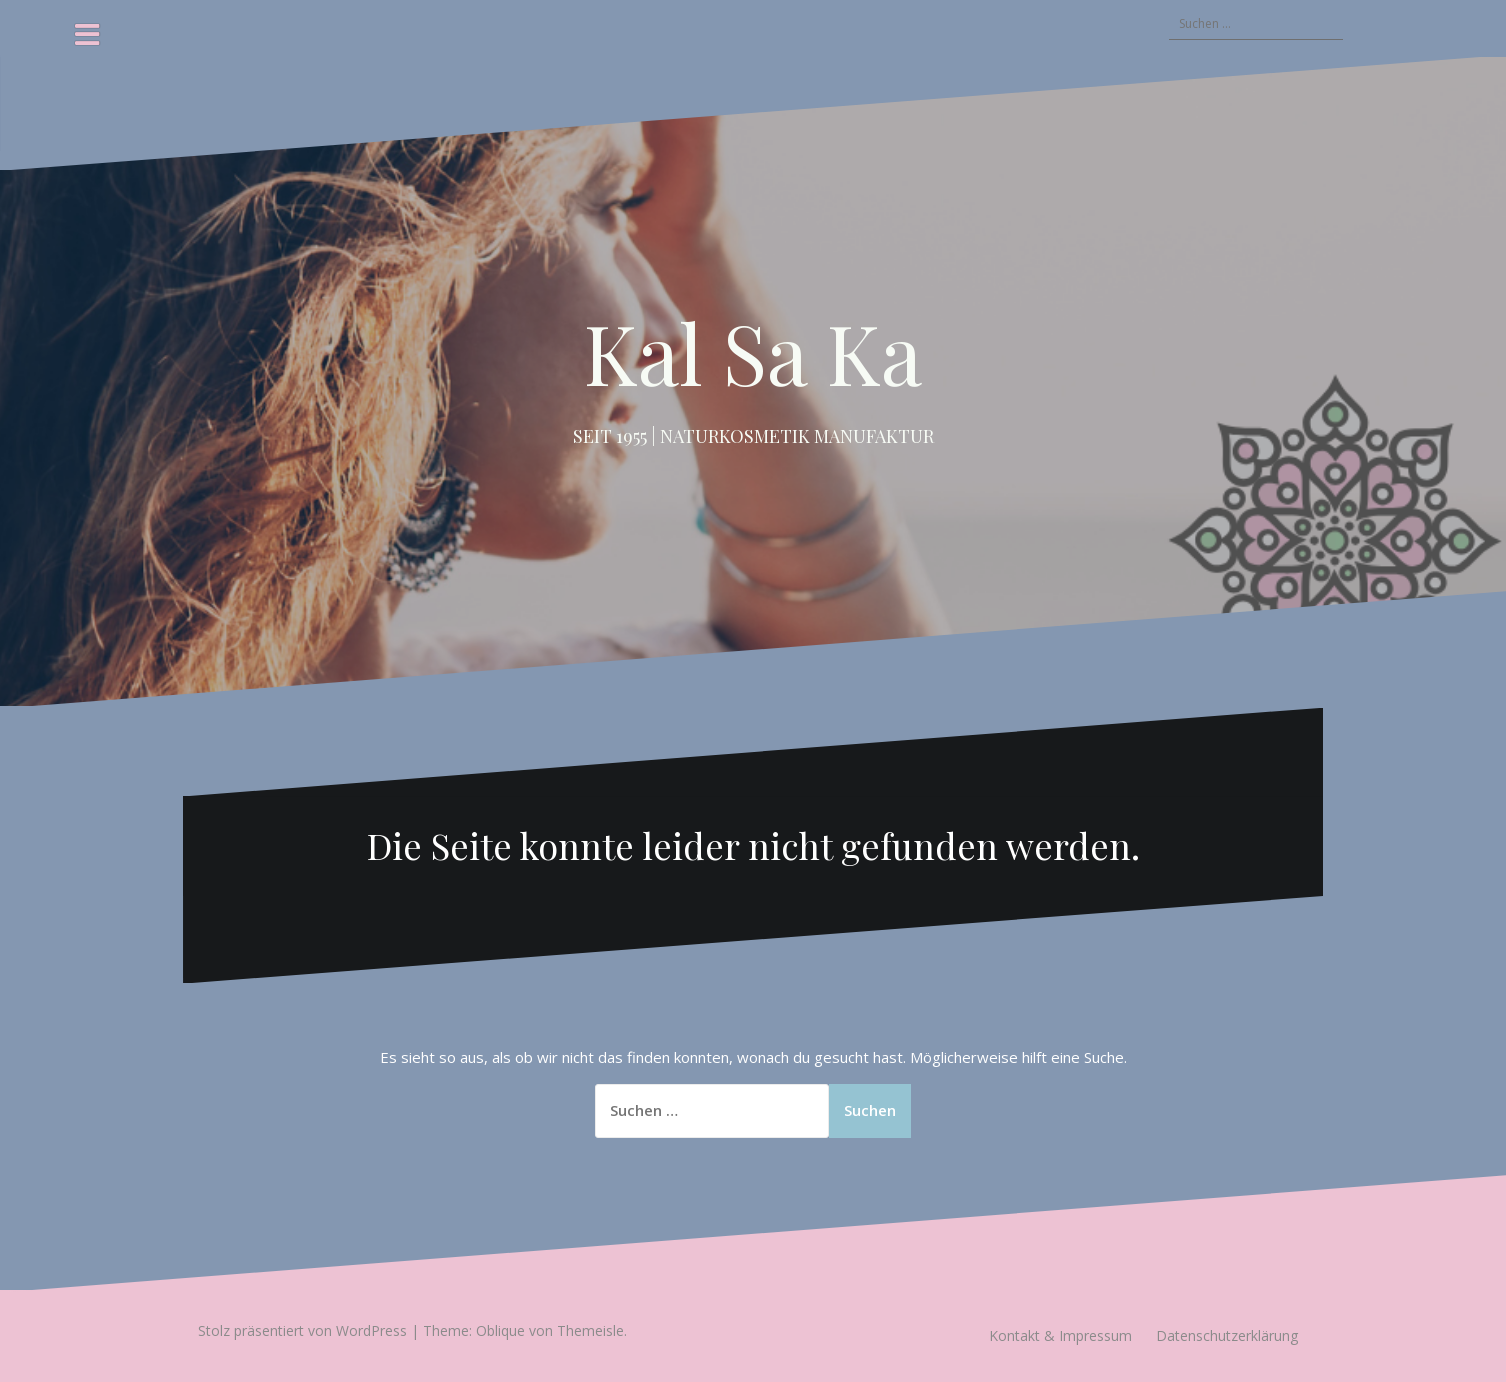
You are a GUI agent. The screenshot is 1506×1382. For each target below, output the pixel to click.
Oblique (500, 1330)
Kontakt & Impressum (1060, 1335)
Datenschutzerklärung (1227, 1335)
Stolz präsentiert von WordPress (302, 1330)
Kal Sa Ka (753, 352)
